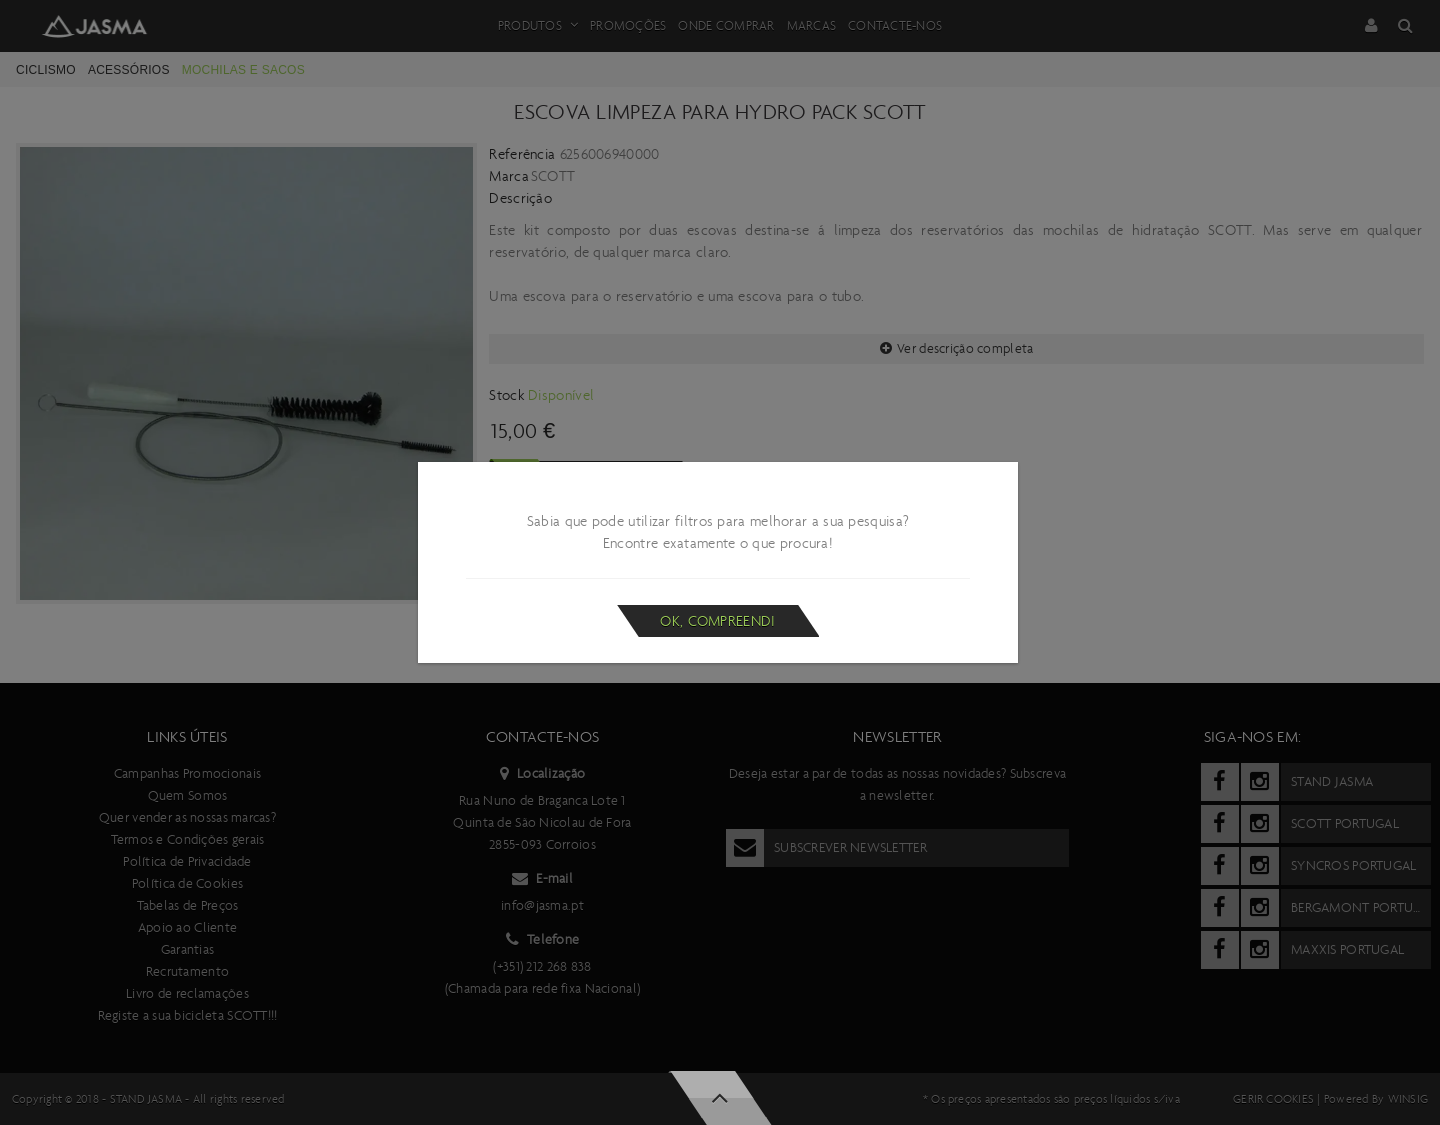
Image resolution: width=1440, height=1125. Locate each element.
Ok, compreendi (717, 621)
